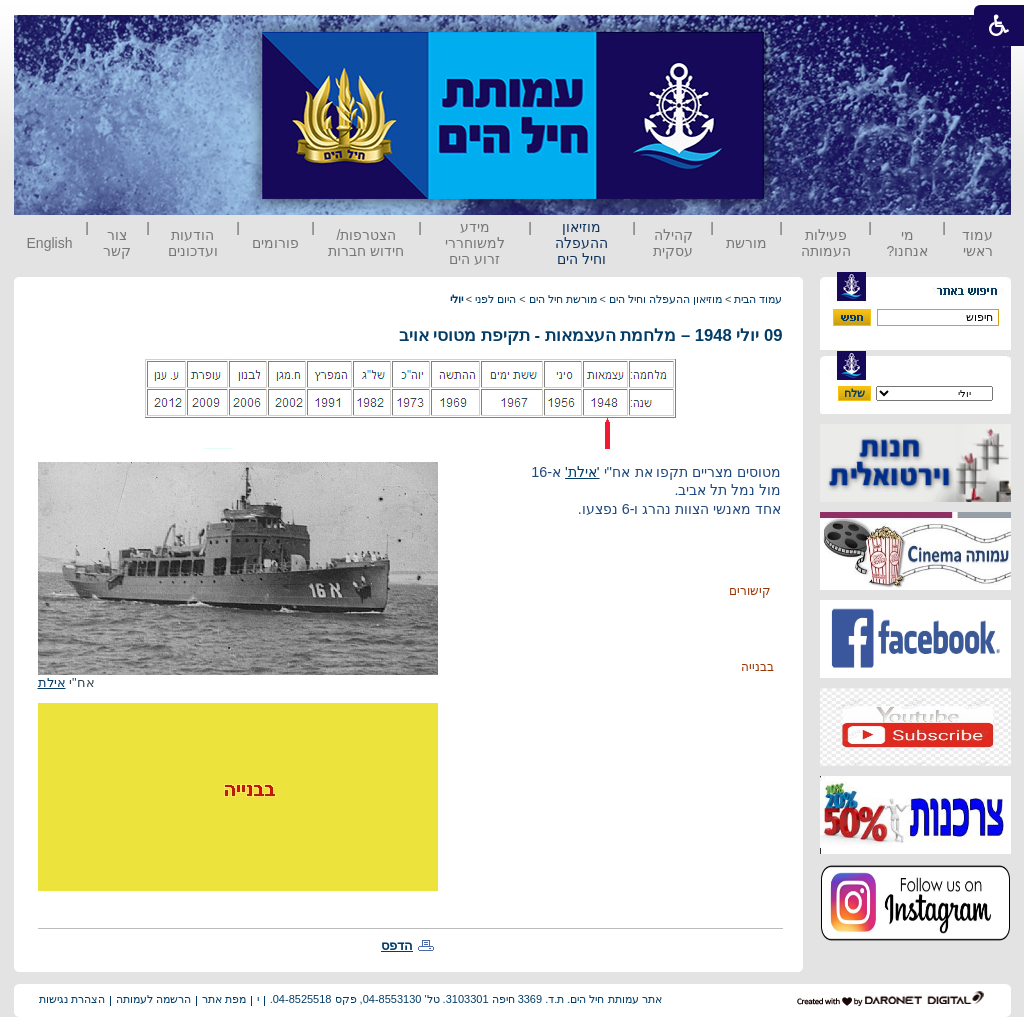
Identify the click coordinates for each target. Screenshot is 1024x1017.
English (50, 243)
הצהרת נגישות (72, 999)
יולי (456, 299)
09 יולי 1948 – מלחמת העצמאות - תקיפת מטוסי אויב (591, 335)
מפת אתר (224, 999)
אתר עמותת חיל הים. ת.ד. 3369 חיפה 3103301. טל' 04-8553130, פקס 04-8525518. (466, 999)
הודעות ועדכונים (193, 243)
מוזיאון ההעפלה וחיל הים (581, 243)
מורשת (746, 243)
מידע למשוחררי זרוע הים (475, 243)
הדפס (397, 945)
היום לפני (495, 299)
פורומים (275, 243)
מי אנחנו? (907, 243)
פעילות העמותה (826, 243)
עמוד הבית (758, 299)
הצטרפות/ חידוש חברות (366, 243)
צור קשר (117, 243)
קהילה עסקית (673, 243)
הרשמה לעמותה (153, 999)
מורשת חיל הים (563, 299)
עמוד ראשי (977, 243)
